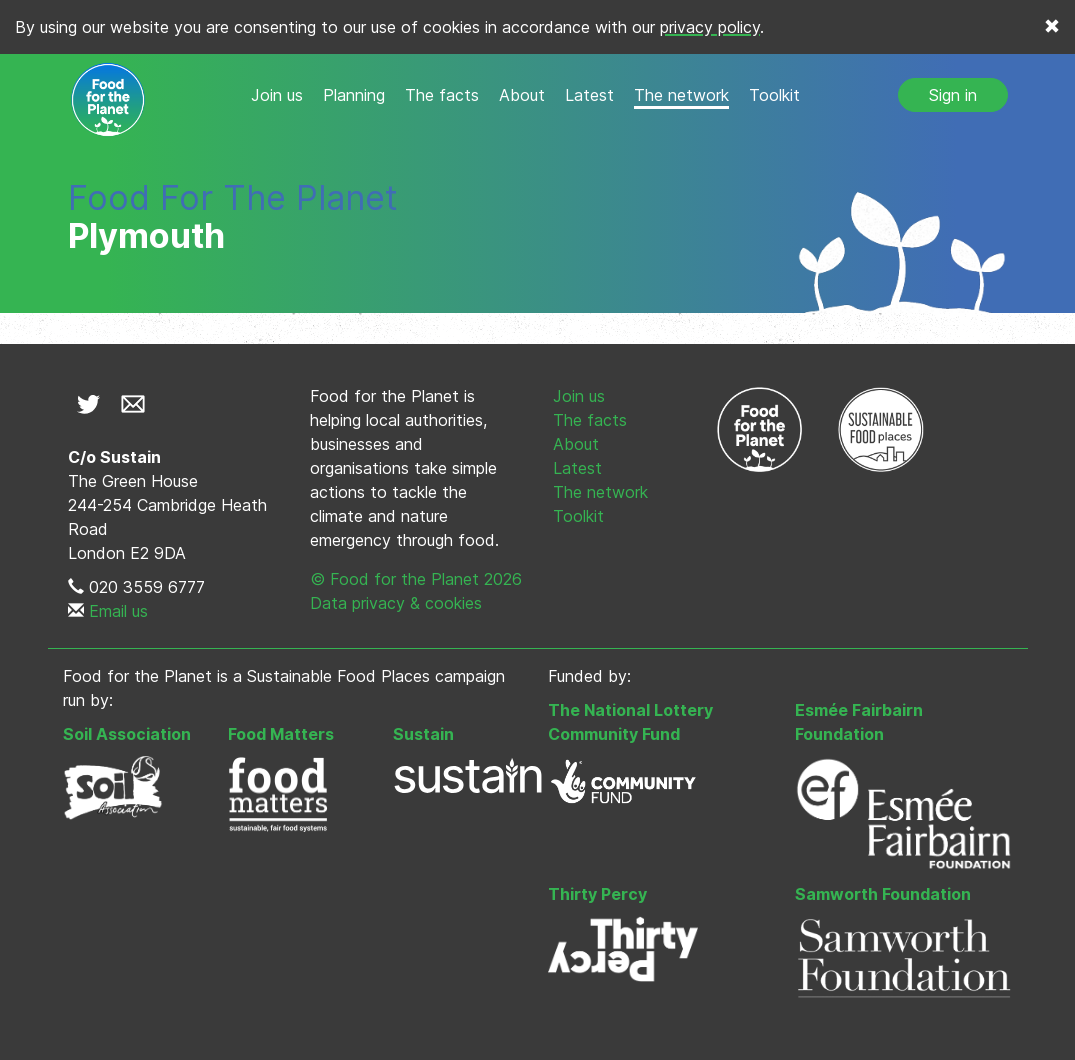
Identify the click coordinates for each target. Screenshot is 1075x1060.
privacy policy (710, 27)
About (522, 95)
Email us (118, 611)
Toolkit (774, 95)
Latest (589, 95)
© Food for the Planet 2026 (416, 579)
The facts (442, 95)
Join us (277, 95)
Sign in (953, 95)
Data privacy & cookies (396, 603)
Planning (354, 95)
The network (681, 95)
